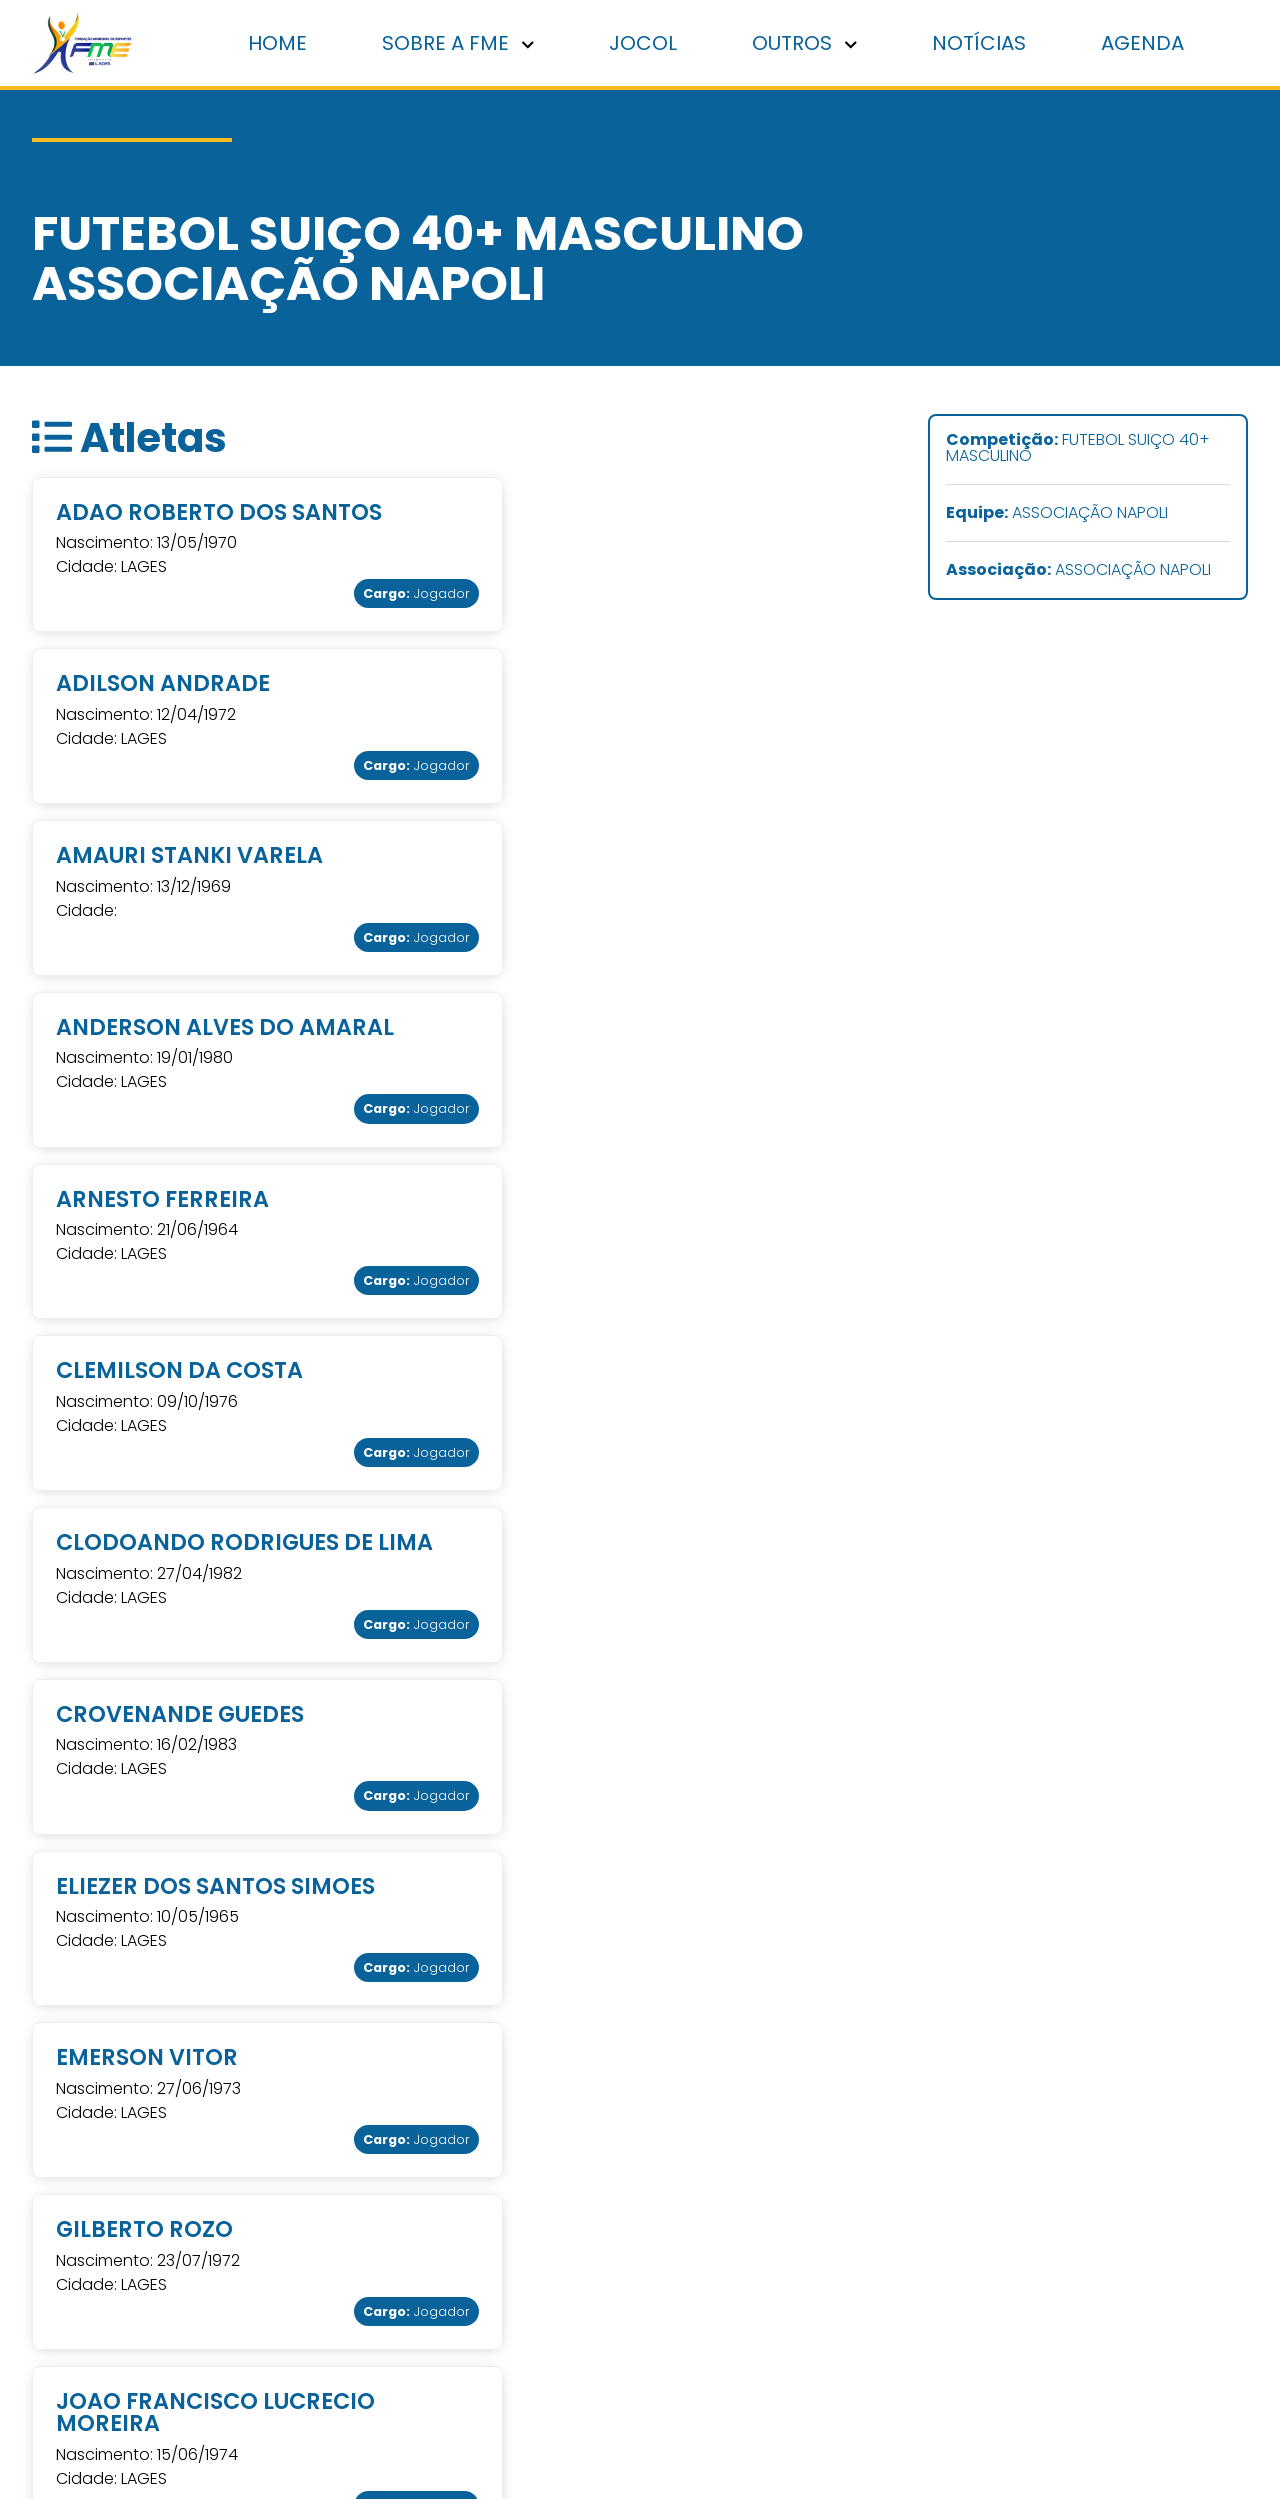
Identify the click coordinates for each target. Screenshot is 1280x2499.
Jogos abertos (1111, 2262)
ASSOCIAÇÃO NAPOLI (1057, 514)
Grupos (1083, 2316)
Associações (840, 2262)
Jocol (645, 43)
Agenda (1143, 43)
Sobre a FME (461, 43)
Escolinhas (1095, 2289)
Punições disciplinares (877, 2208)
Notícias (980, 43)
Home (280, 43)
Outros (806, 43)
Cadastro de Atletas (871, 2289)
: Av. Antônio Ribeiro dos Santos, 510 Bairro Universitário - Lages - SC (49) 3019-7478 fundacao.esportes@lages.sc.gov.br (524, 2262)
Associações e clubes (1137, 2235)
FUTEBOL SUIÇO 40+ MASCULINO (1078, 449)
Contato (825, 2316)
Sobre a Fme (842, 2235)
